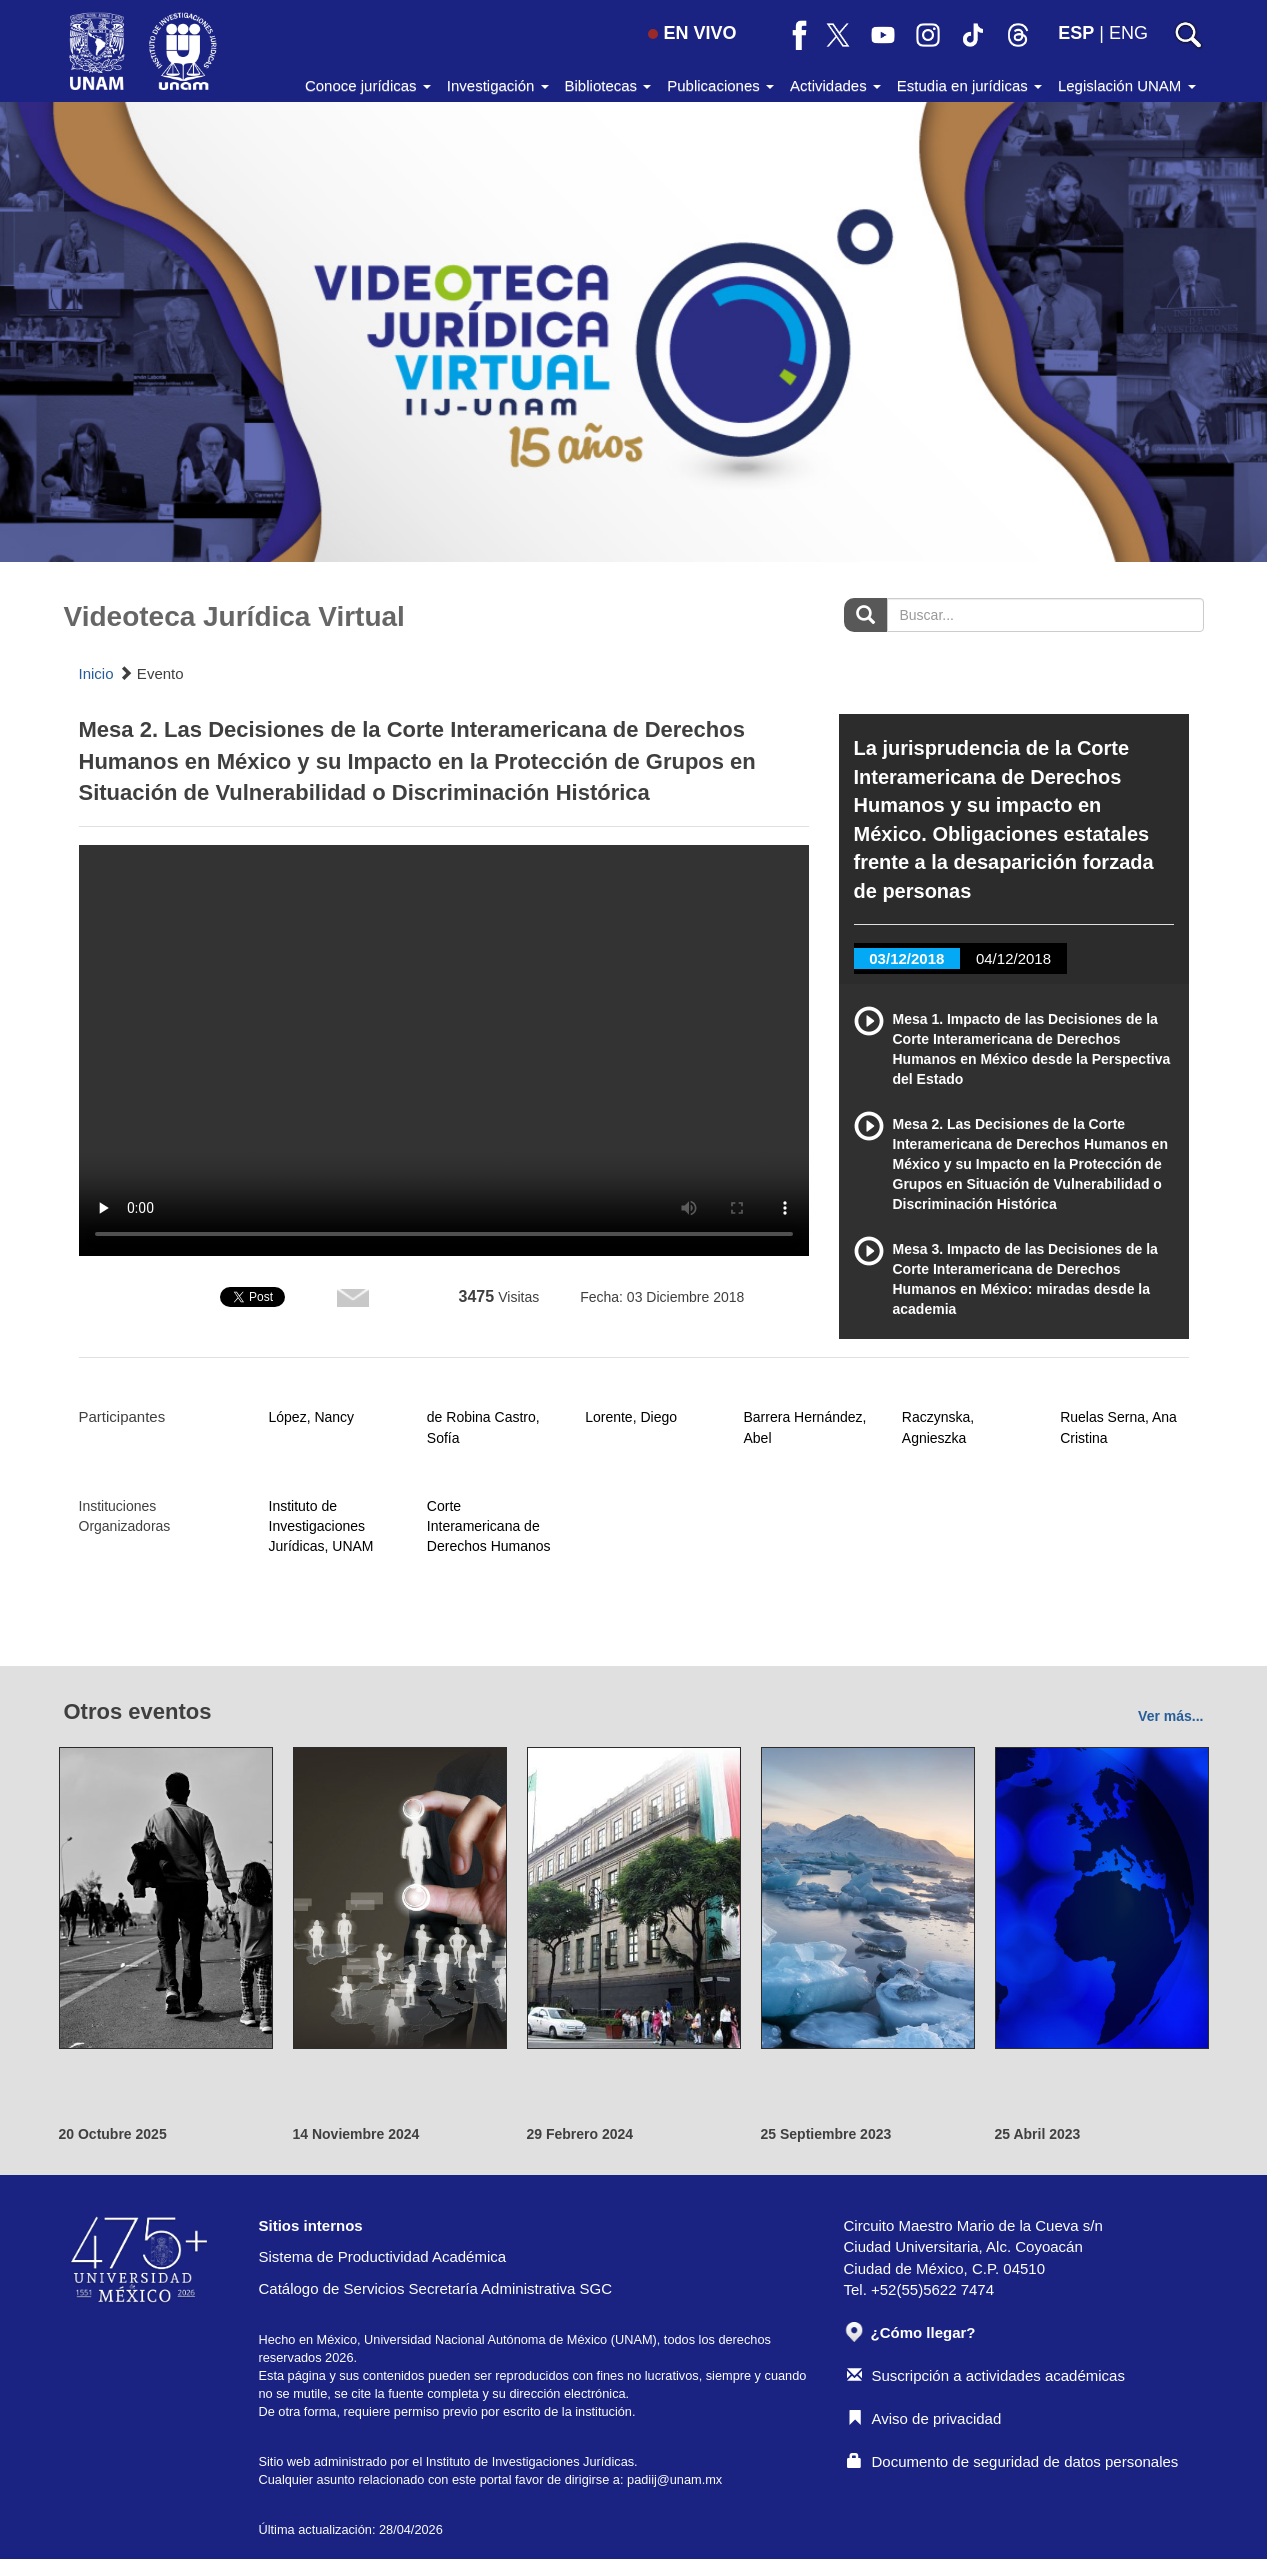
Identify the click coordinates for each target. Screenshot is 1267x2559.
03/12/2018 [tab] (906, 958)
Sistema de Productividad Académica (383, 2256)
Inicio (96, 673)
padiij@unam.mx (674, 2479)
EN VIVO (692, 33)
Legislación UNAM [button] (1127, 85)
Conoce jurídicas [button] (368, 85)
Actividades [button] (835, 85)
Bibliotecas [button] (608, 85)
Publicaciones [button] (720, 85)
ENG (1128, 33)
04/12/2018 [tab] (1013, 958)
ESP (1076, 33)
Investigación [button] (498, 85)
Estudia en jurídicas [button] (969, 85)
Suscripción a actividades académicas (986, 2375)
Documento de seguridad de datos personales (1013, 2461)
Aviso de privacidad (924, 2418)
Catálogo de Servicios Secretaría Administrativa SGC (436, 2288)
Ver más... (1170, 1716)
